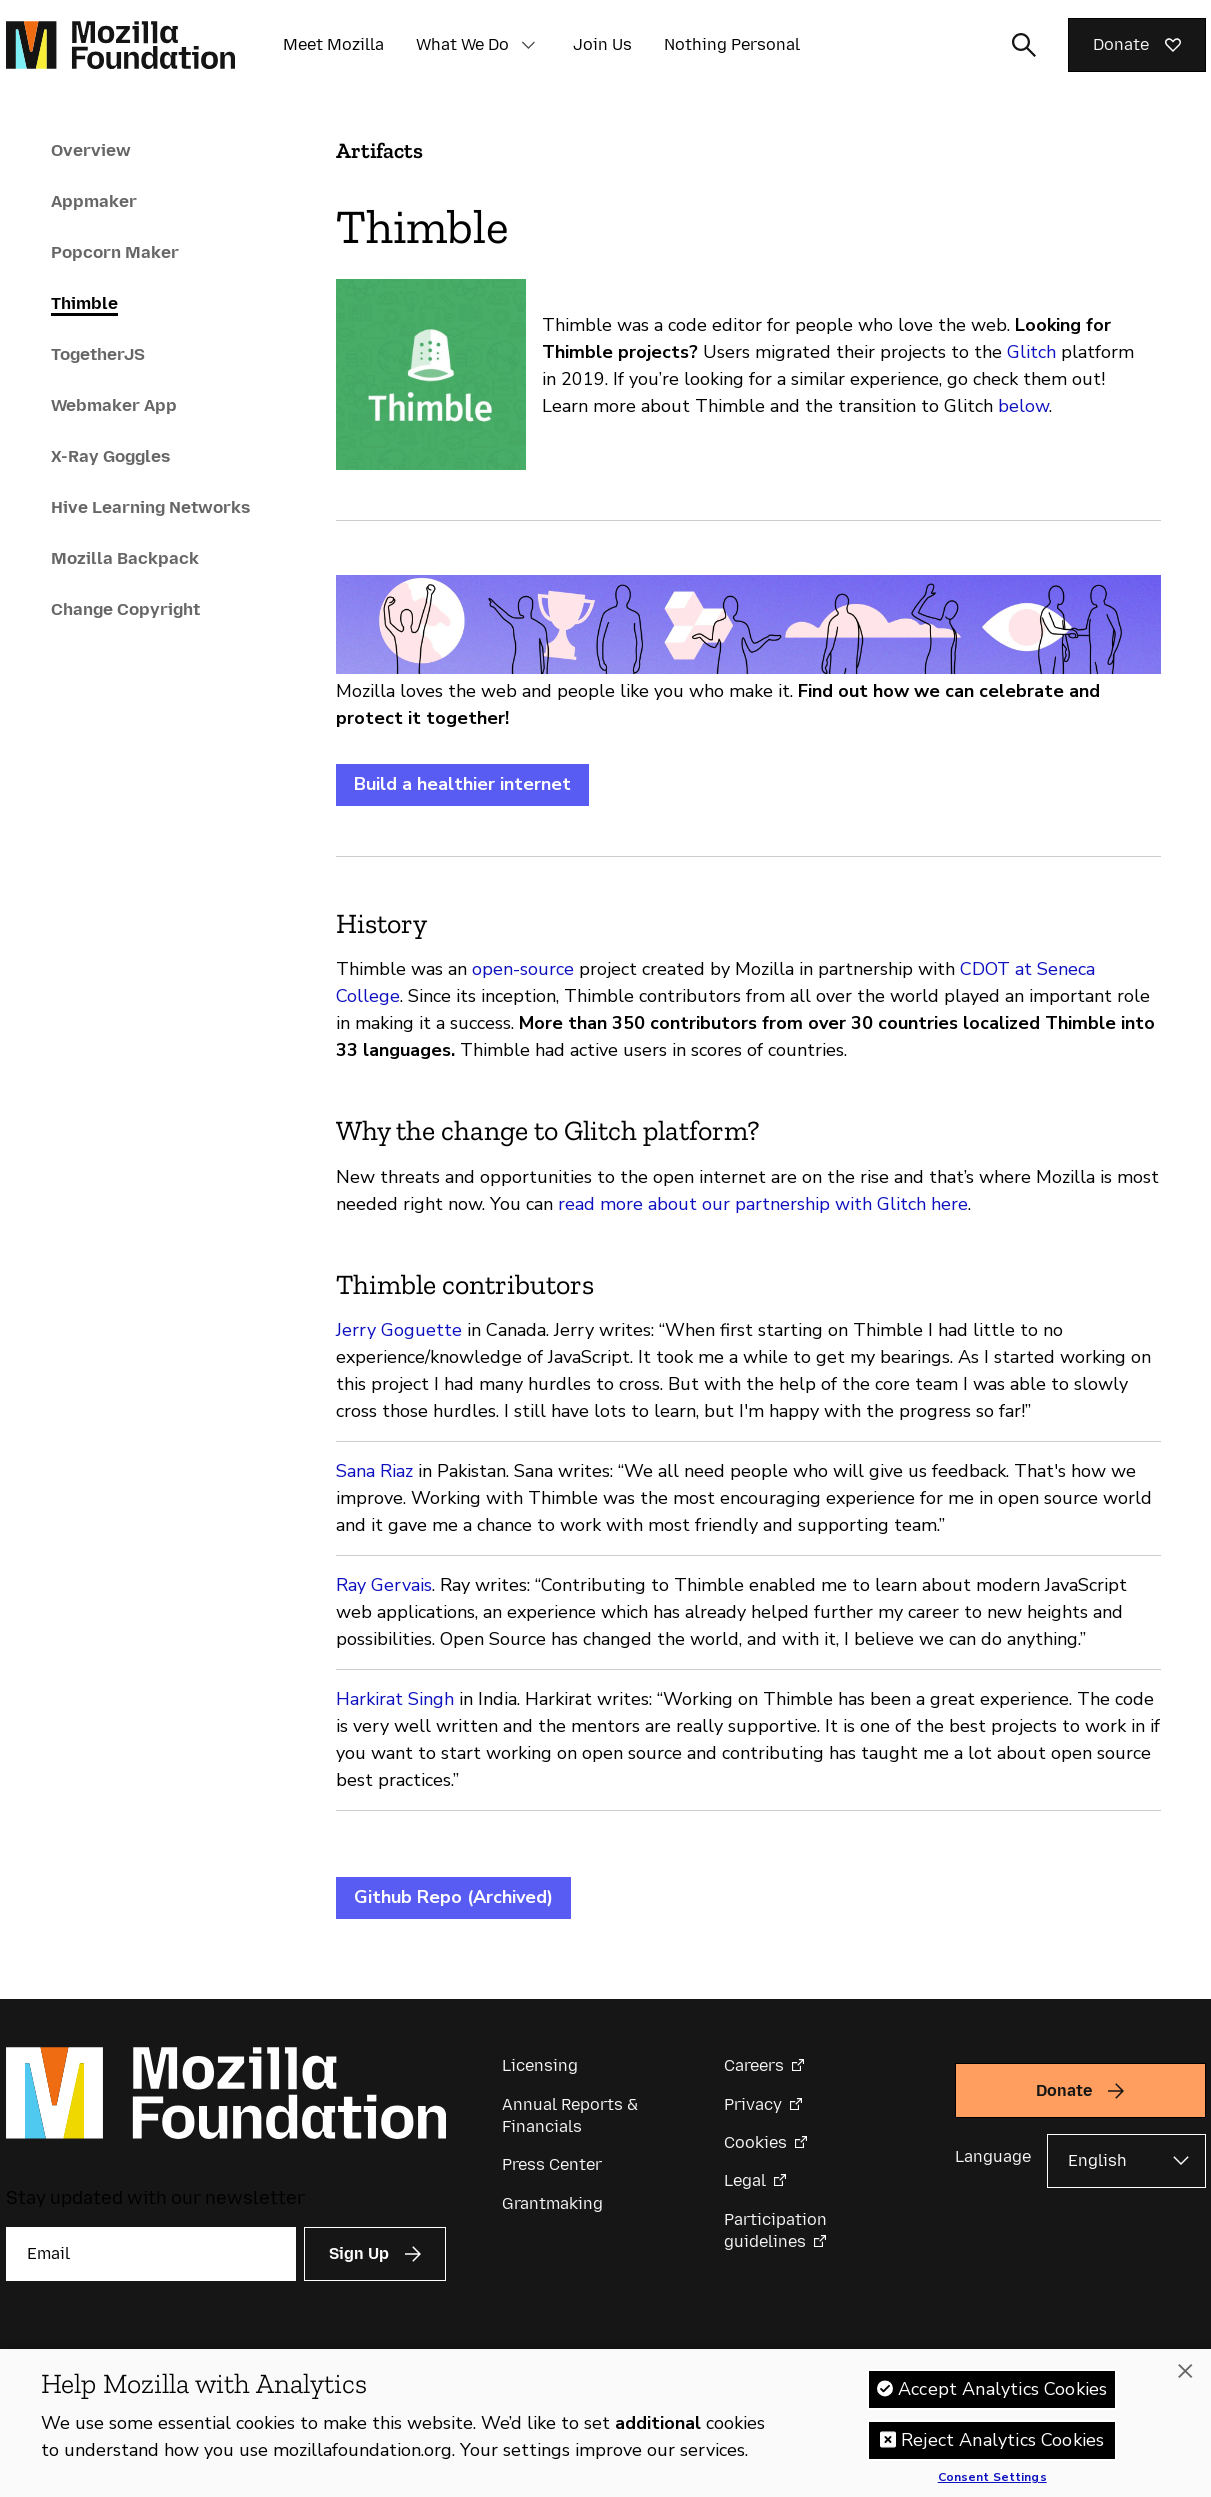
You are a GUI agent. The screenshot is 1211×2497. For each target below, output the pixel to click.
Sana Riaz (374, 1471)
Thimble (84, 303)
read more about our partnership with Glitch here (763, 1204)
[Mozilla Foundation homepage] (120, 45)
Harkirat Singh (395, 1699)
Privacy (753, 2104)
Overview (91, 150)
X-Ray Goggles (110, 456)
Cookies (755, 2142)
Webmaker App (114, 405)
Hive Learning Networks (150, 507)
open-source (523, 969)
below (1023, 406)
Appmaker (94, 201)
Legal (745, 2180)
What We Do (462, 44)
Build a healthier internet (462, 784)
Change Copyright (125, 609)
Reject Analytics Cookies (1002, 2440)
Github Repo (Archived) (453, 1897)
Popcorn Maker (115, 252)
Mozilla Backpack (125, 558)
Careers (754, 2065)
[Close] (1185, 2371)
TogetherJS (98, 354)
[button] (529, 45)
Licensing (540, 2065)
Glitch (1031, 352)
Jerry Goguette (399, 1330)
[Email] (151, 2254)
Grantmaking (552, 2203)
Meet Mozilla (333, 44)
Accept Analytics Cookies (1002, 2389)
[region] (605, 2423)
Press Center (552, 2164)
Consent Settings (992, 2478)
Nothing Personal (732, 44)
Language (993, 2156)
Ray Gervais (384, 1585)
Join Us (602, 44)
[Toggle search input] (1024, 45)
